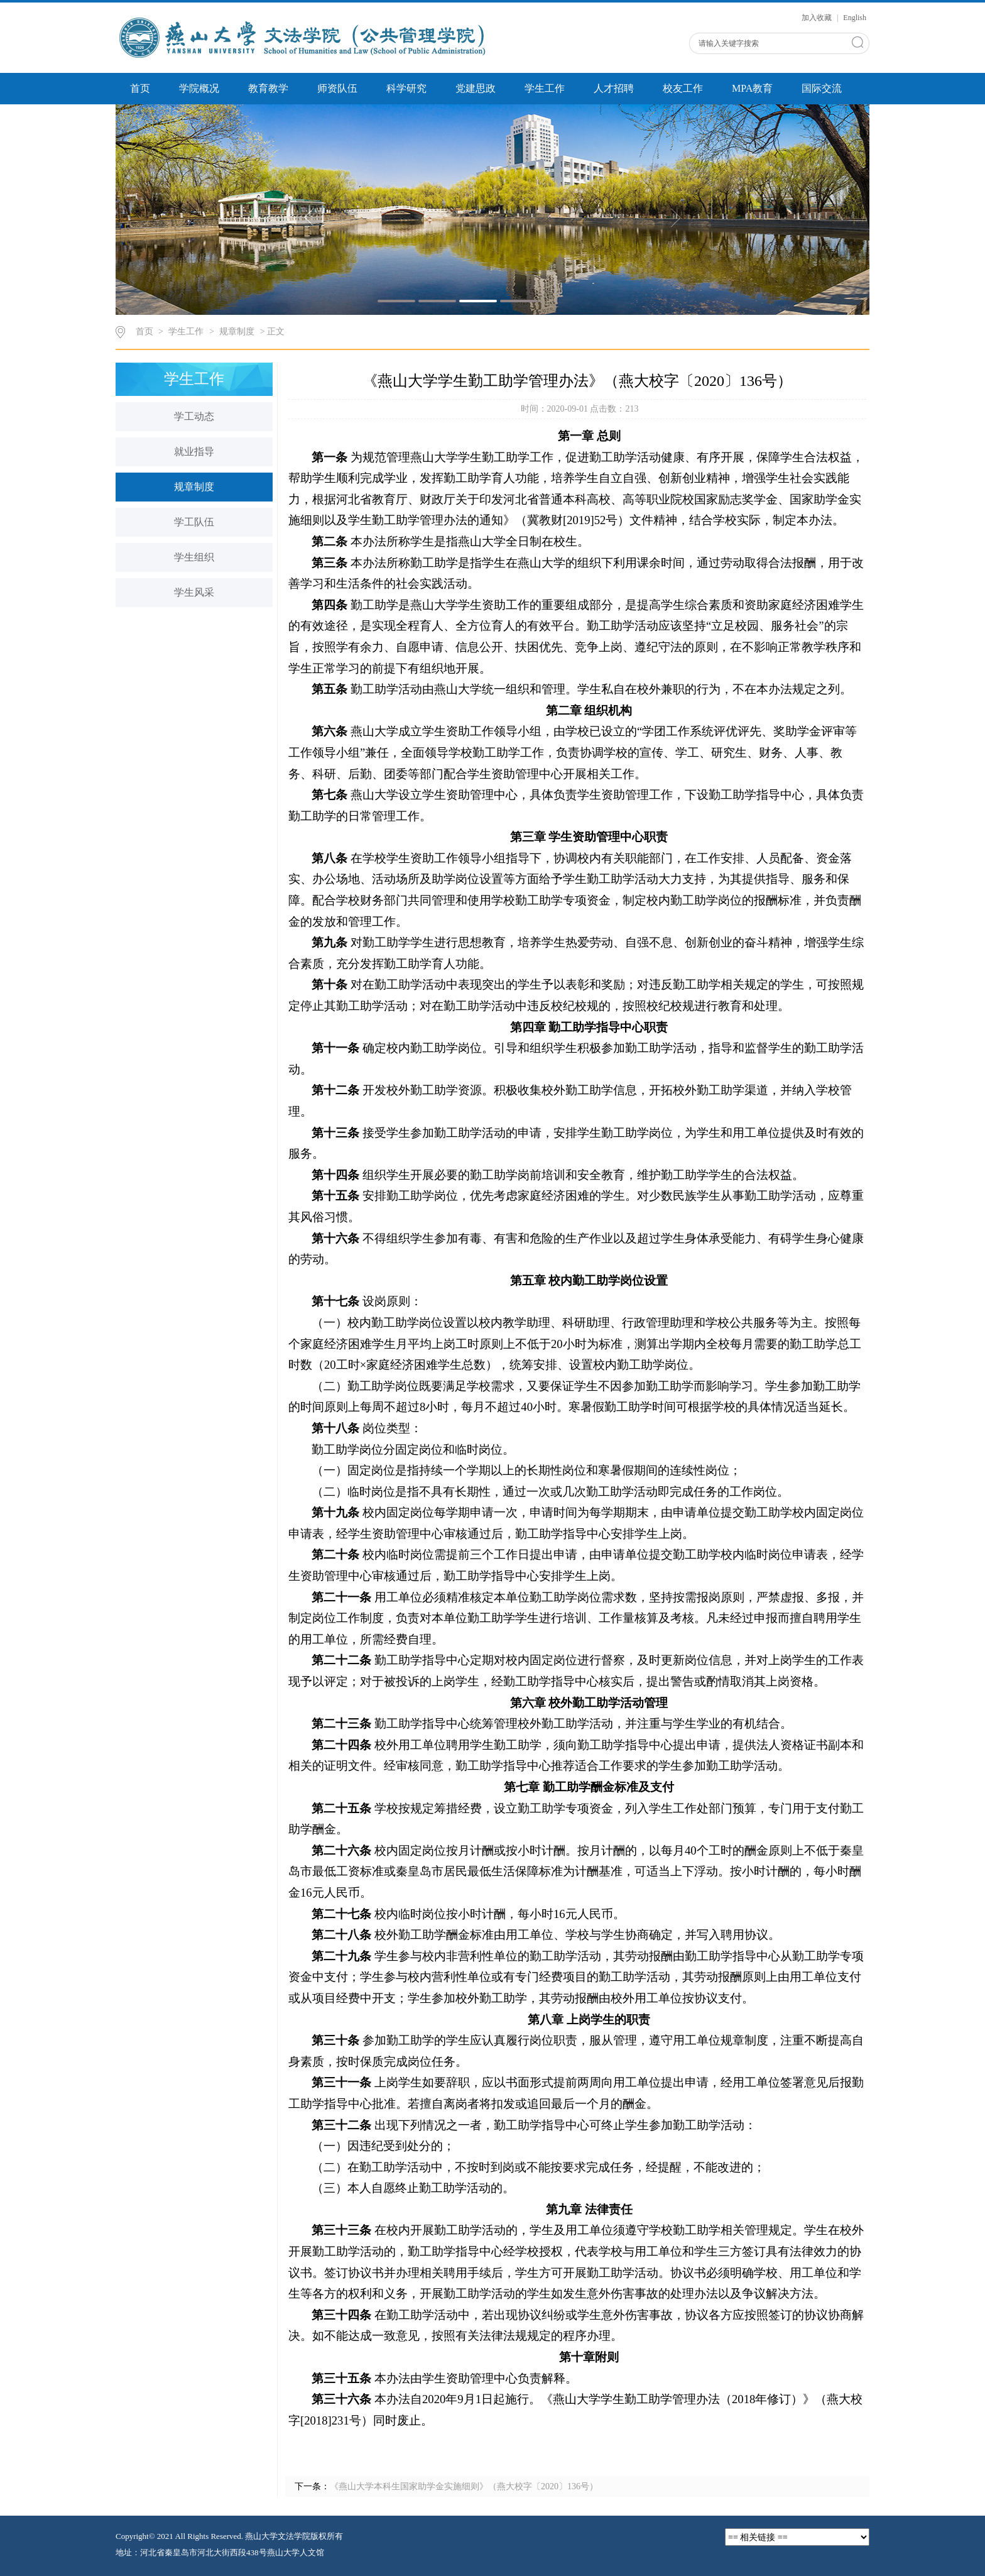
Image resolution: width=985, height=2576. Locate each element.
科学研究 (406, 88)
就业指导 (194, 451)
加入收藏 (818, 17)
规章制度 (236, 331)
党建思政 (475, 88)
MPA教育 (752, 88)
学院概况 (199, 88)
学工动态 (194, 416)
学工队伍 (194, 522)
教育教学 (268, 88)
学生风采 (194, 592)
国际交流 (822, 88)
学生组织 (194, 557)
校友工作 (683, 88)
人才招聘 (614, 88)
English (854, 17)
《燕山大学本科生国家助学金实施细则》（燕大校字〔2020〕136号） (464, 2486)
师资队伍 (337, 88)
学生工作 (545, 88)
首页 (140, 88)
